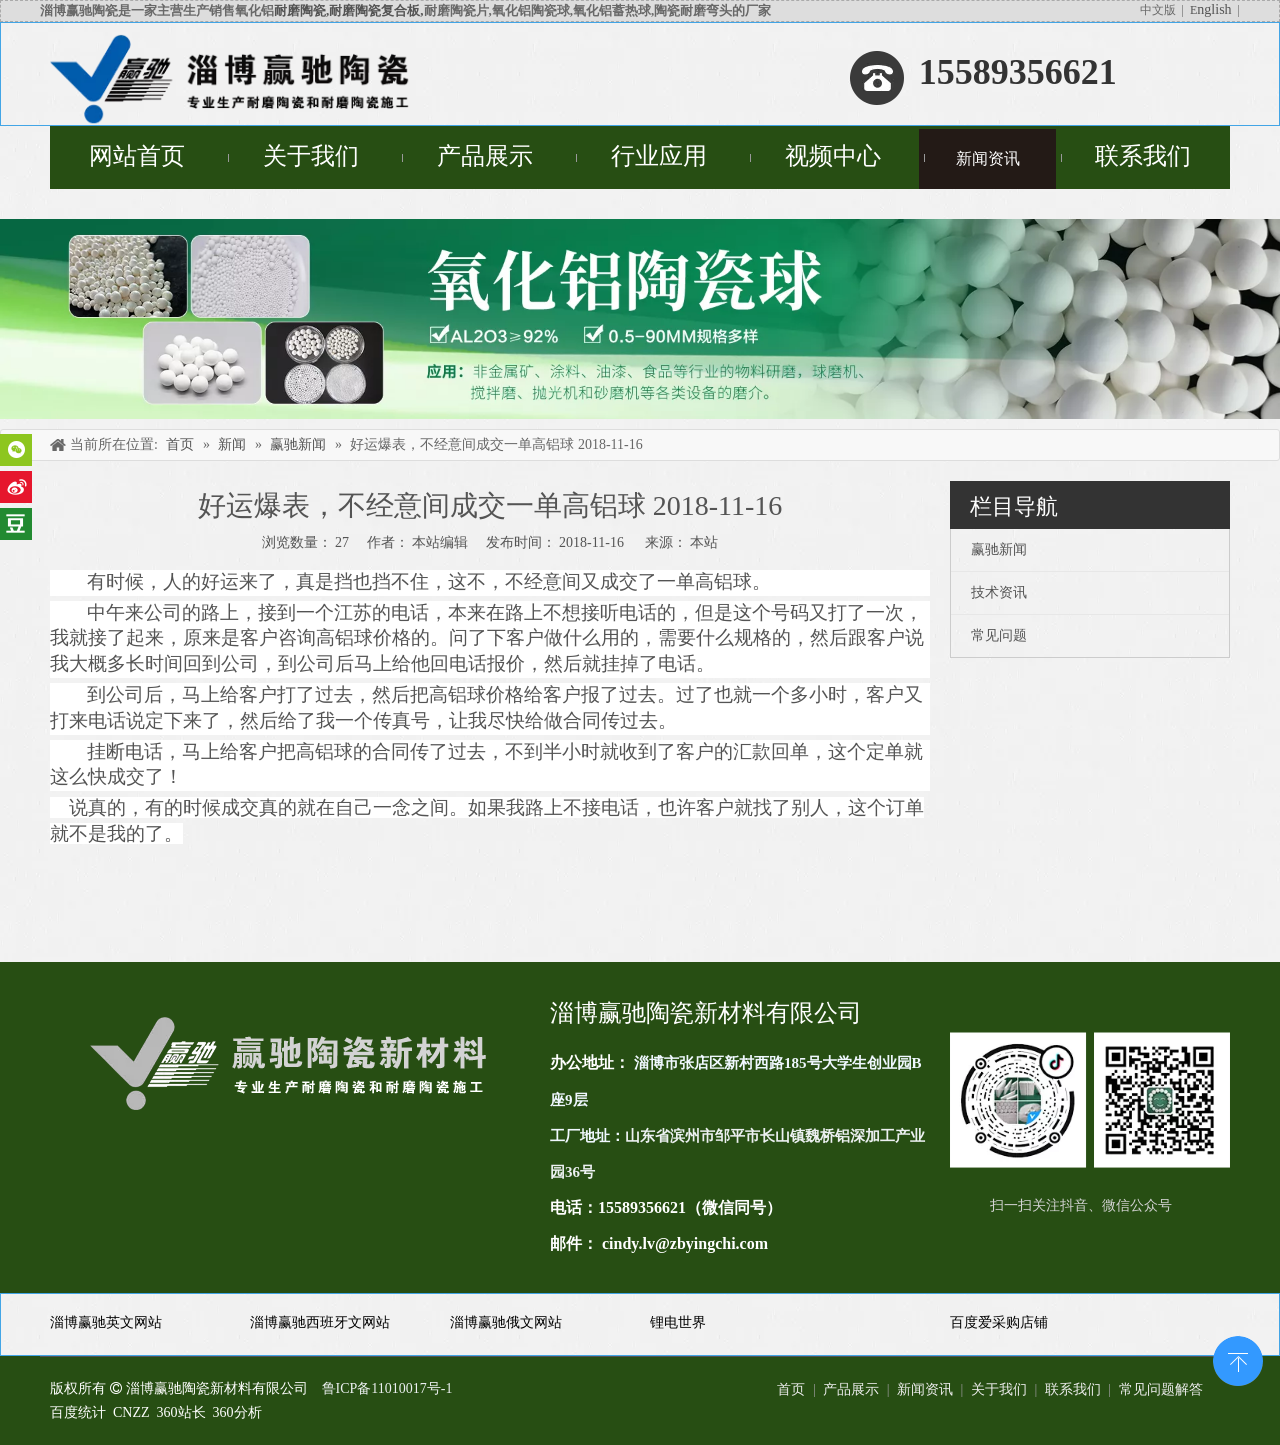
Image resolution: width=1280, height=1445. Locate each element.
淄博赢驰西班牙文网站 (320, 1322)
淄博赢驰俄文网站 (506, 1322)
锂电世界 (678, 1322)
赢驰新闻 (999, 549)
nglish (1214, 9)
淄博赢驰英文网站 (106, 1322)
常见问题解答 (1161, 1389)
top (1238, 1359)
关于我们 (999, 1389)
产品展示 (851, 1389)
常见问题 (999, 635)
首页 (791, 1389)
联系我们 (1073, 1389)
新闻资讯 (925, 1389)
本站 (704, 542)
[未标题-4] (640, 319)
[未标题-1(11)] (1090, 1100)
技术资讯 (999, 592)
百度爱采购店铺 (999, 1322)
